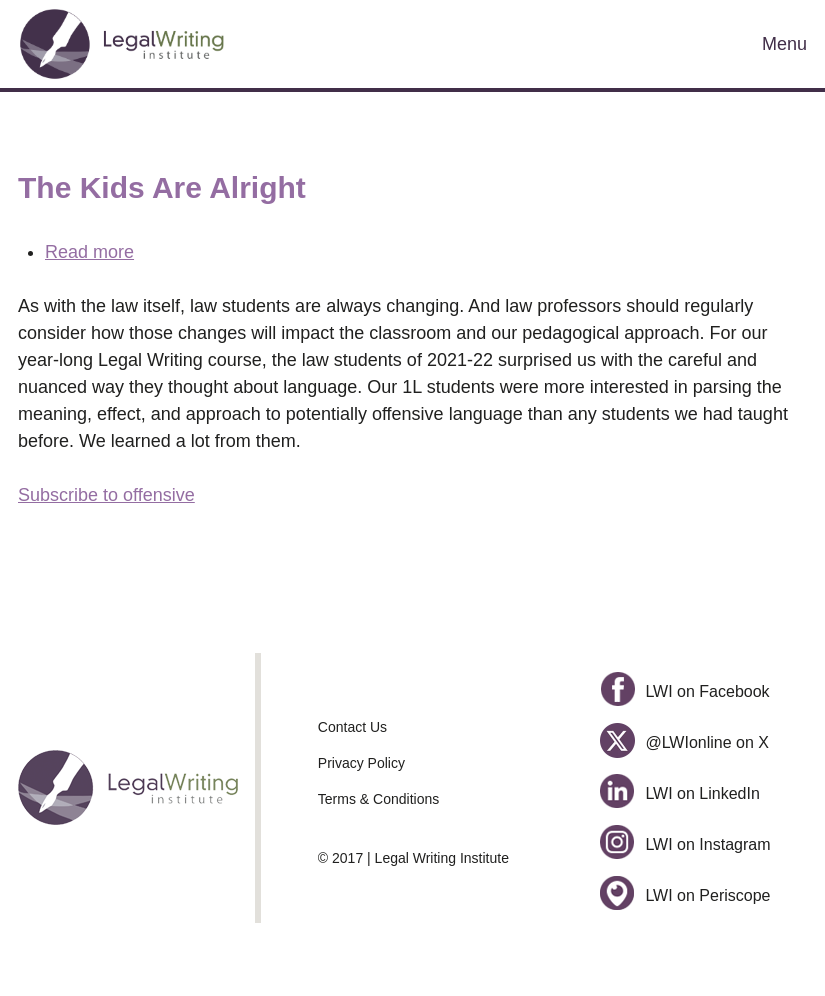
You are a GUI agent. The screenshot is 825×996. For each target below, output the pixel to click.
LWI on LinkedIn (680, 793)
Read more (89, 252)
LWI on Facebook (685, 691)
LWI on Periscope (685, 895)
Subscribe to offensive (106, 495)
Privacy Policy (361, 763)
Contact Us (352, 727)
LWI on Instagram (685, 844)
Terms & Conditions (378, 799)
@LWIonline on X (684, 742)
